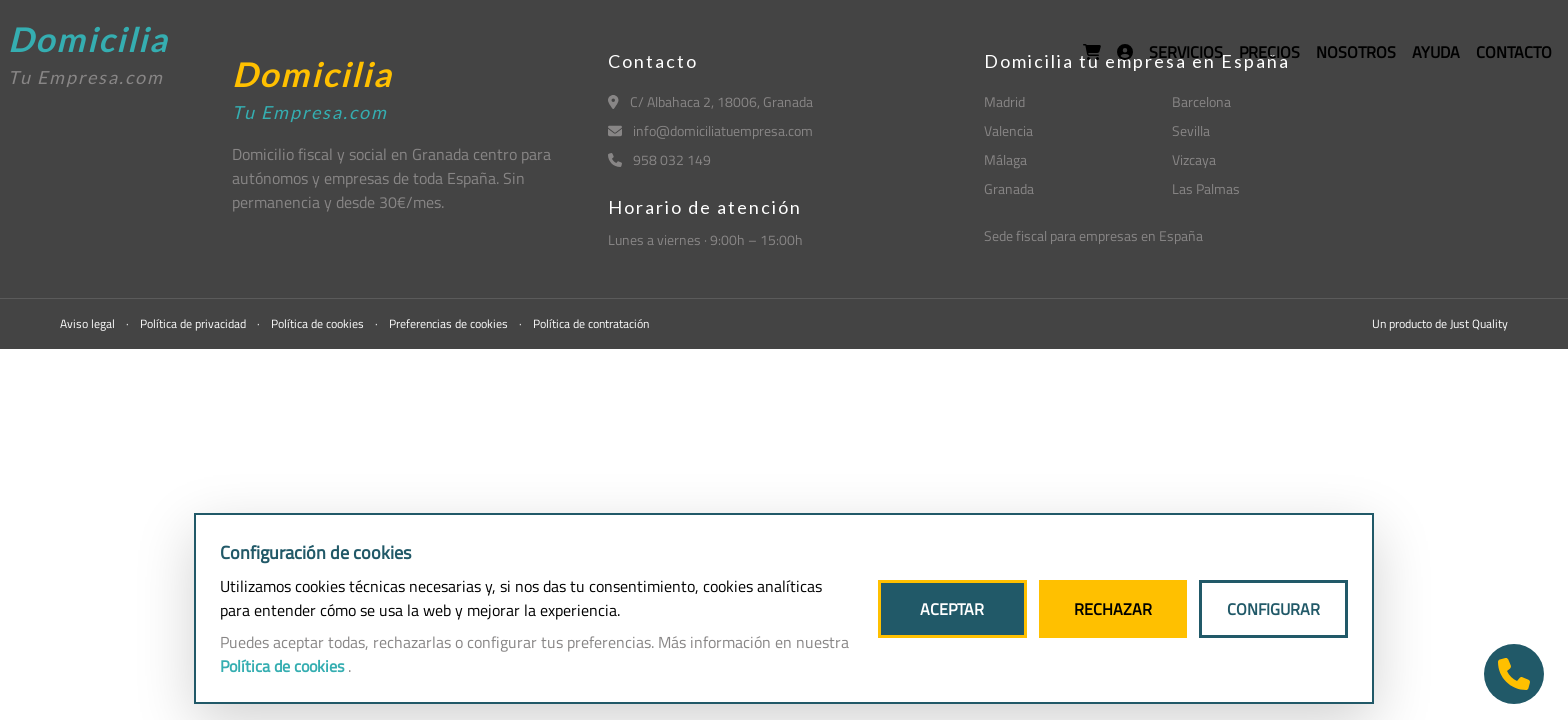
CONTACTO (1514, 52)
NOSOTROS (1356, 52)
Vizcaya (1194, 159)
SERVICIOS (1186, 52)
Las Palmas (1206, 188)
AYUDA (1436, 52)
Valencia (1008, 130)
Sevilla (1191, 130)
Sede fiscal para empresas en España (1093, 235)
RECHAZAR (1113, 609)
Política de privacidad (194, 323)
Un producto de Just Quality (1440, 323)
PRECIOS (1269, 52)
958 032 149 (659, 159)
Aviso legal (89, 323)
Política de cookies (319, 323)
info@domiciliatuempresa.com (710, 130)
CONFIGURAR (1273, 609)
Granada (1009, 188)
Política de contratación (591, 323)
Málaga (1005, 159)
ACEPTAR (952, 609)
